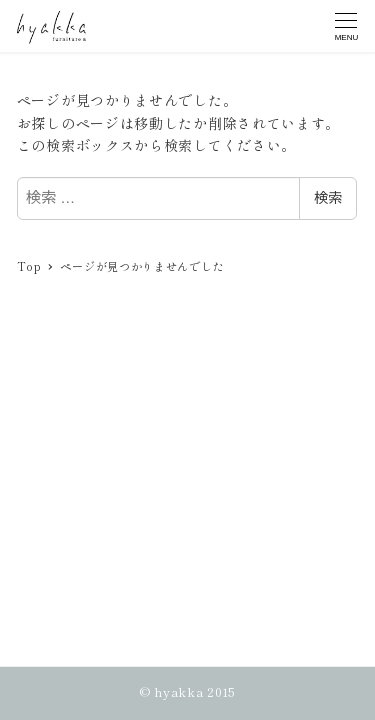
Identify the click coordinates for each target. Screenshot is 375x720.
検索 (328, 198)
